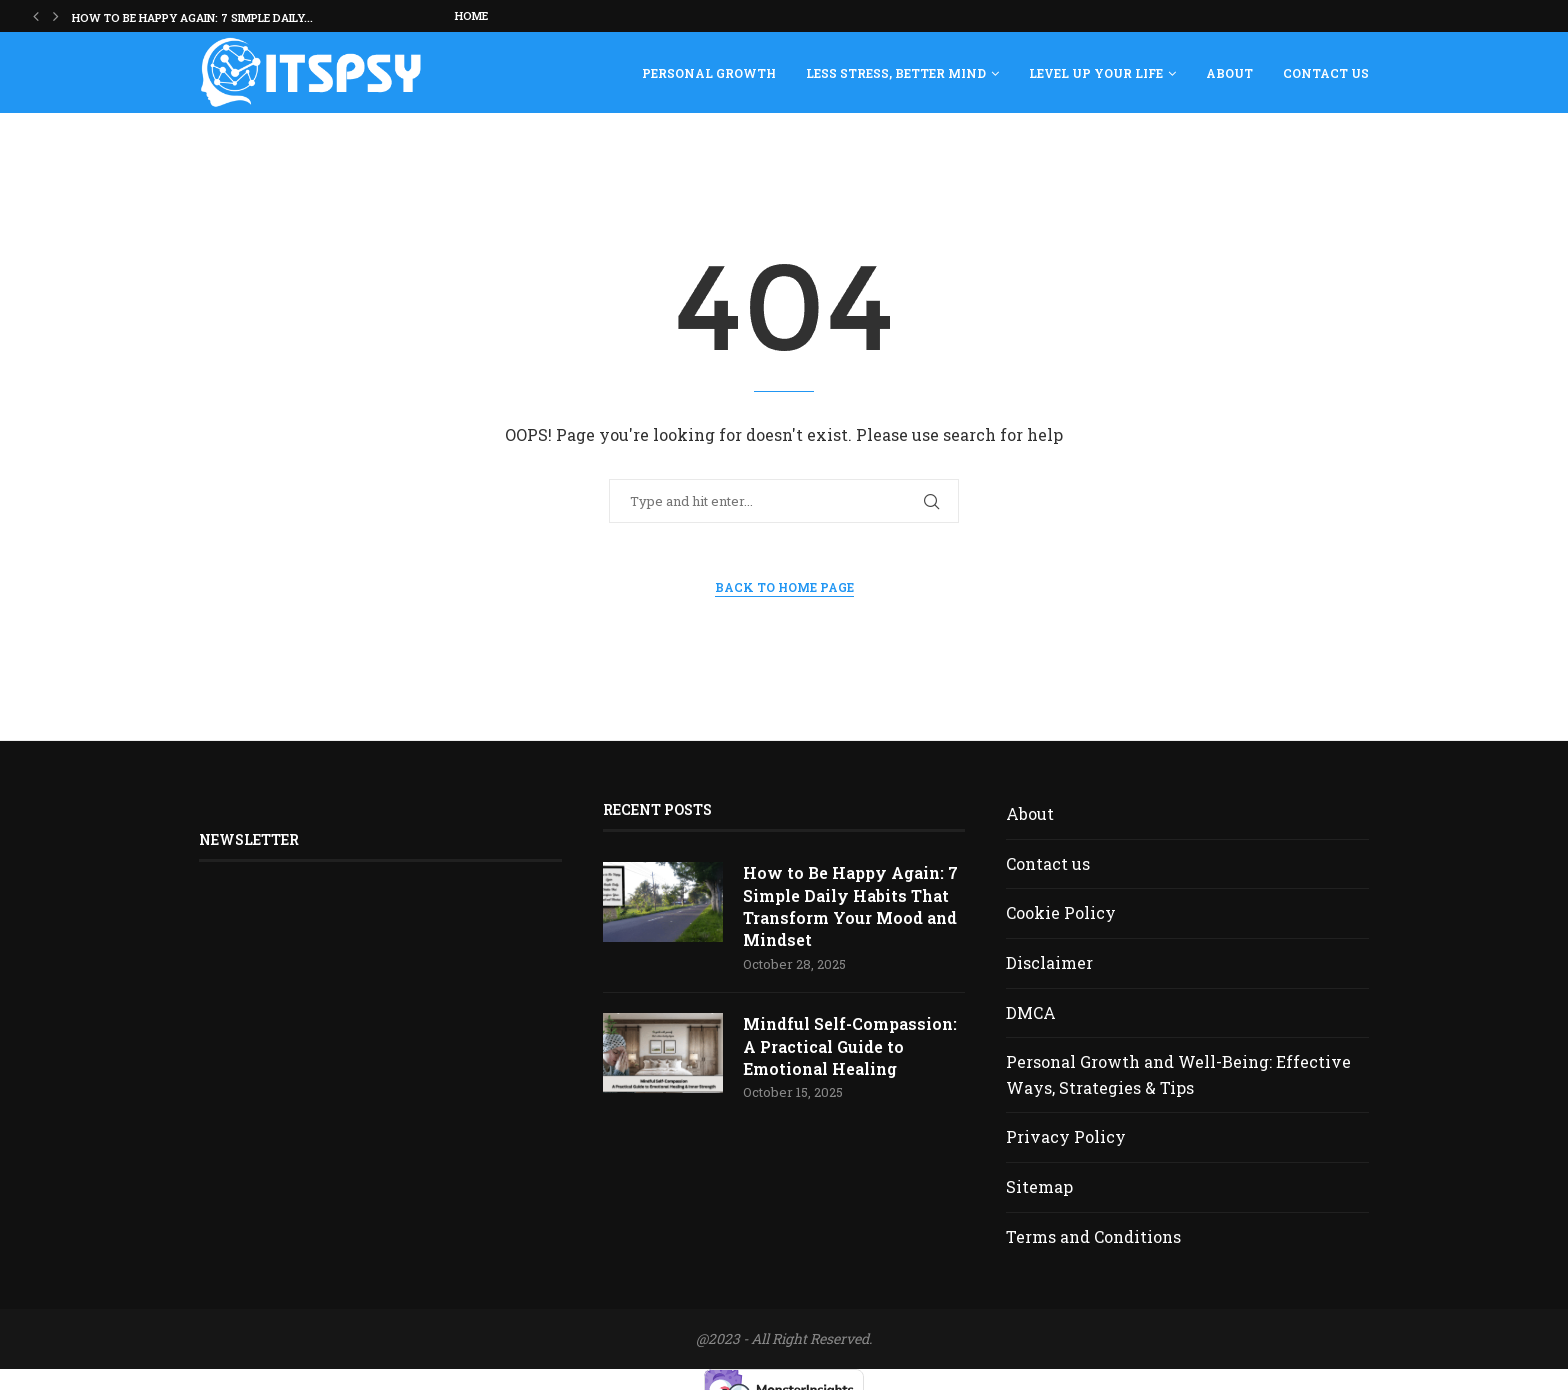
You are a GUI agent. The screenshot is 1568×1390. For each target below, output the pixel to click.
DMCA (1031, 1012)
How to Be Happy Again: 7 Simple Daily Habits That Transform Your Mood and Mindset (850, 906)
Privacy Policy (1066, 1136)
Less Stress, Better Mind (896, 73)
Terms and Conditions (1093, 1236)
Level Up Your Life (1096, 73)
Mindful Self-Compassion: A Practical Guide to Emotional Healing (850, 1047)
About (1229, 73)
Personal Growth (709, 73)
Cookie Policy (1061, 912)
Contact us (1326, 73)
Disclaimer (1049, 962)
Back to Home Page (784, 587)
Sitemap (1039, 1186)
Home (471, 15)
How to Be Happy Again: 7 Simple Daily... (192, 17)
